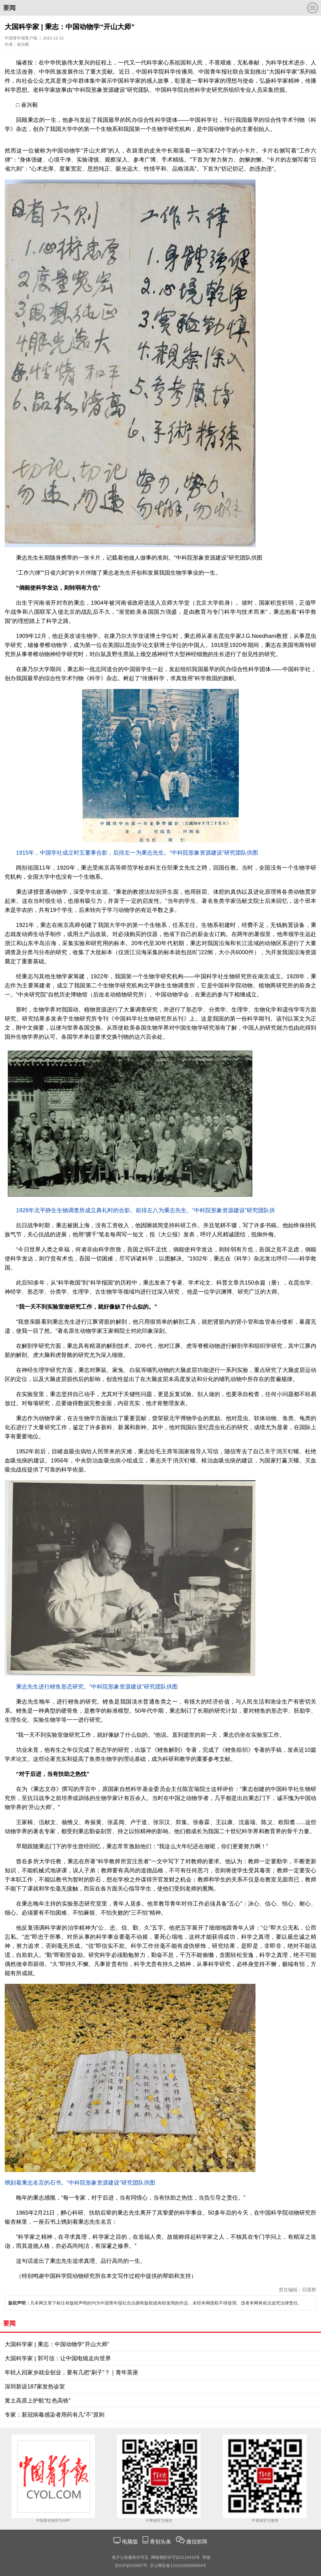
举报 (206, 2557)
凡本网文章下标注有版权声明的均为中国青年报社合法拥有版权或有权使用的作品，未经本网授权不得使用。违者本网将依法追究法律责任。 (155, 2302)
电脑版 (129, 2542)
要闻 (9, 7)
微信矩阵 (197, 2542)
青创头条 (161, 2542)
